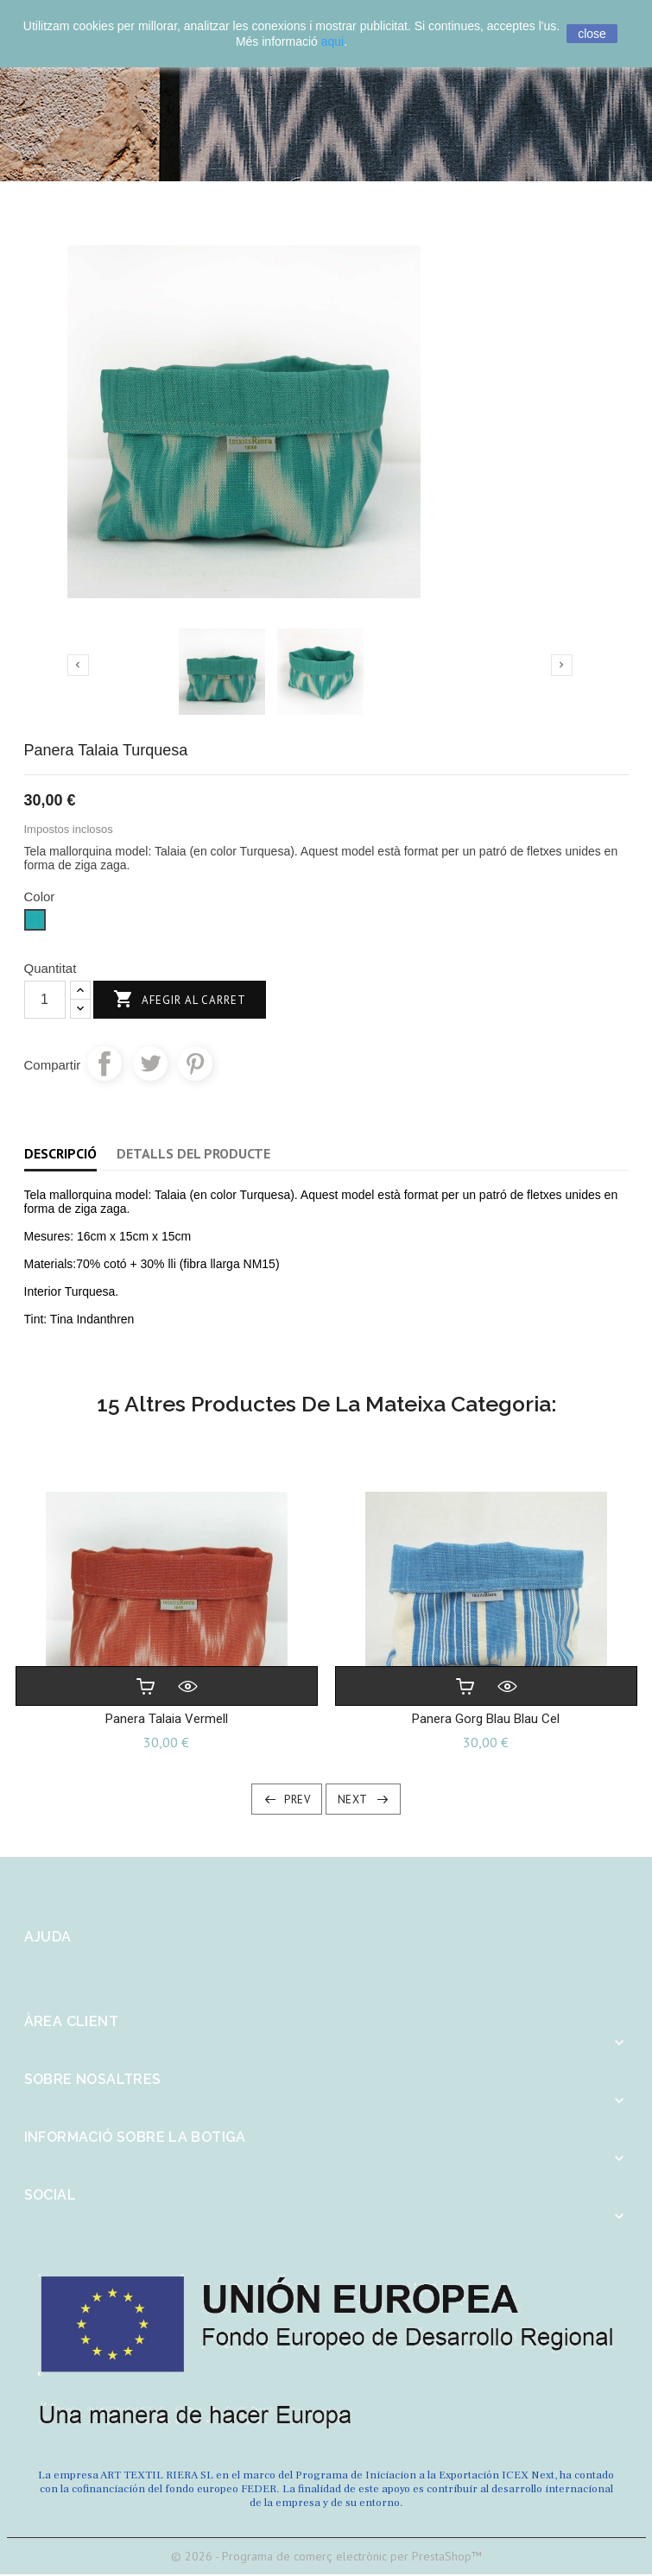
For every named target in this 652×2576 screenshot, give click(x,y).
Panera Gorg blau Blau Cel (486, 1720)
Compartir (104, 1063)
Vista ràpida (187, 1688)
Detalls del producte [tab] (193, 1153)
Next (353, 1802)
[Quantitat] (45, 1000)
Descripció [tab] (60, 1153)
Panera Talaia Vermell (166, 1720)
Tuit (150, 1063)
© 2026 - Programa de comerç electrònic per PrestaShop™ (326, 2558)
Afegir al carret (179, 1000)
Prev (297, 1802)
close (592, 34)
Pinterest (195, 1063)
